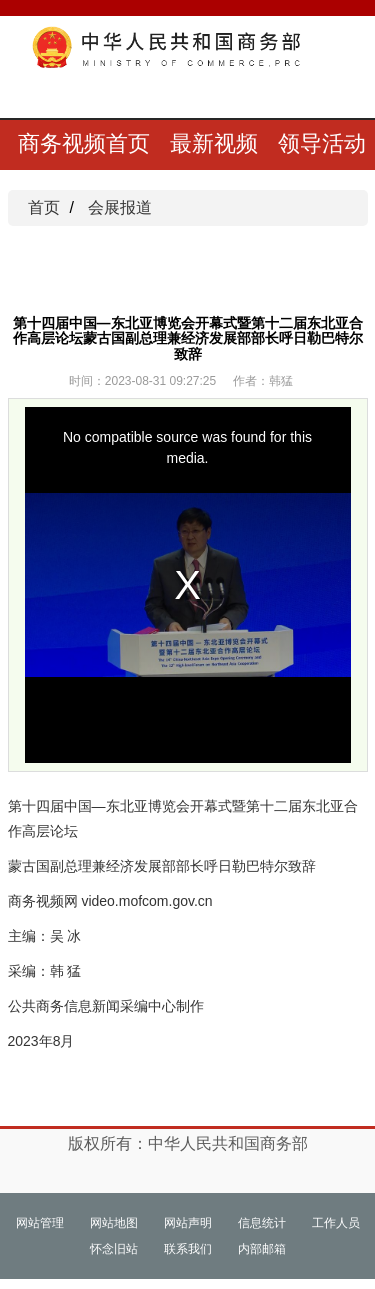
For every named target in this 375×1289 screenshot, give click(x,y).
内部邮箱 (262, 1249)
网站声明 (188, 1223)
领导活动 (322, 143)
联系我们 (188, 1249)
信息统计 (262, 1223)
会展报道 (120, 207)
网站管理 (40, 1223)
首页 (44, 207)
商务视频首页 (84, 143)
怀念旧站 (114, 1249)
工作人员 (336, 1223)
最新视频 (214, 143)
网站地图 (114, 1223)
